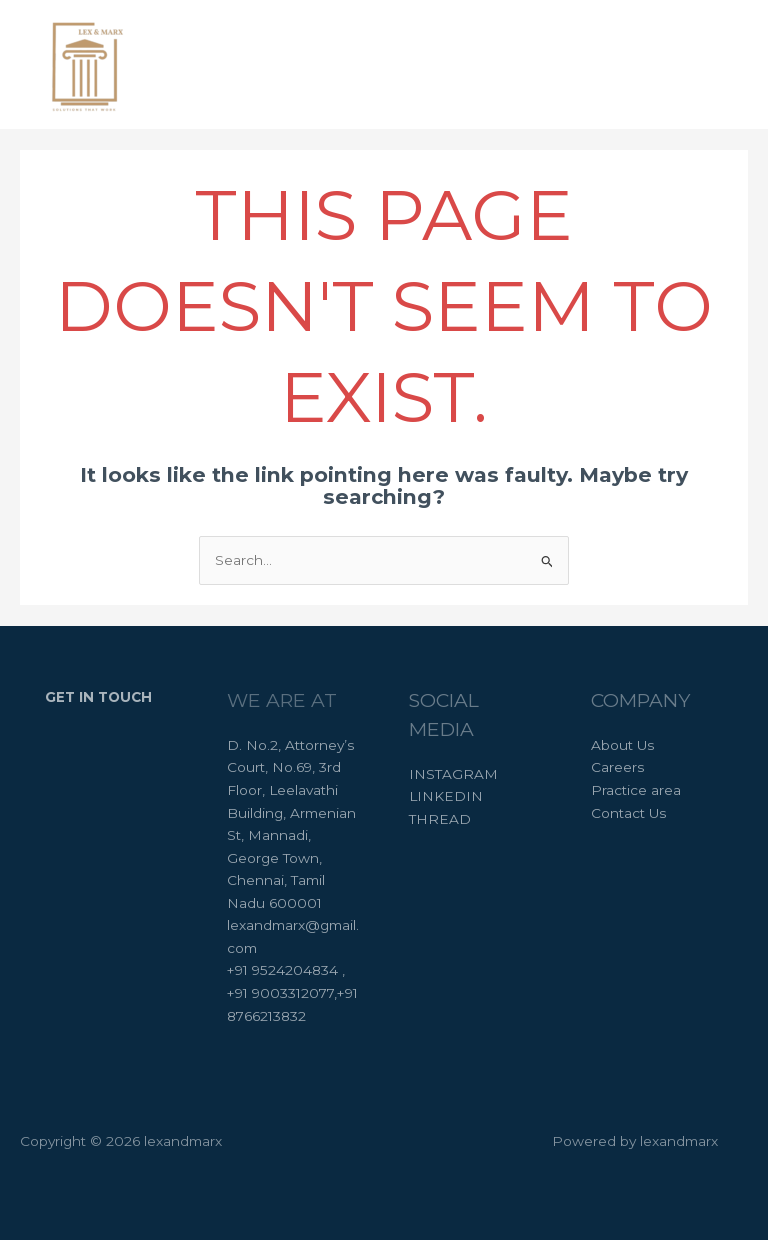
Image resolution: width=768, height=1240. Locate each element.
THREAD (440, 819)
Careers (617, 767)
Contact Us (628, 813)
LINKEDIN (446, 796)
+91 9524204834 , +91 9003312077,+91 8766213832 (292, 992)
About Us (622, 745)
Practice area (636, 790)
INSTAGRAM (453, 774)
